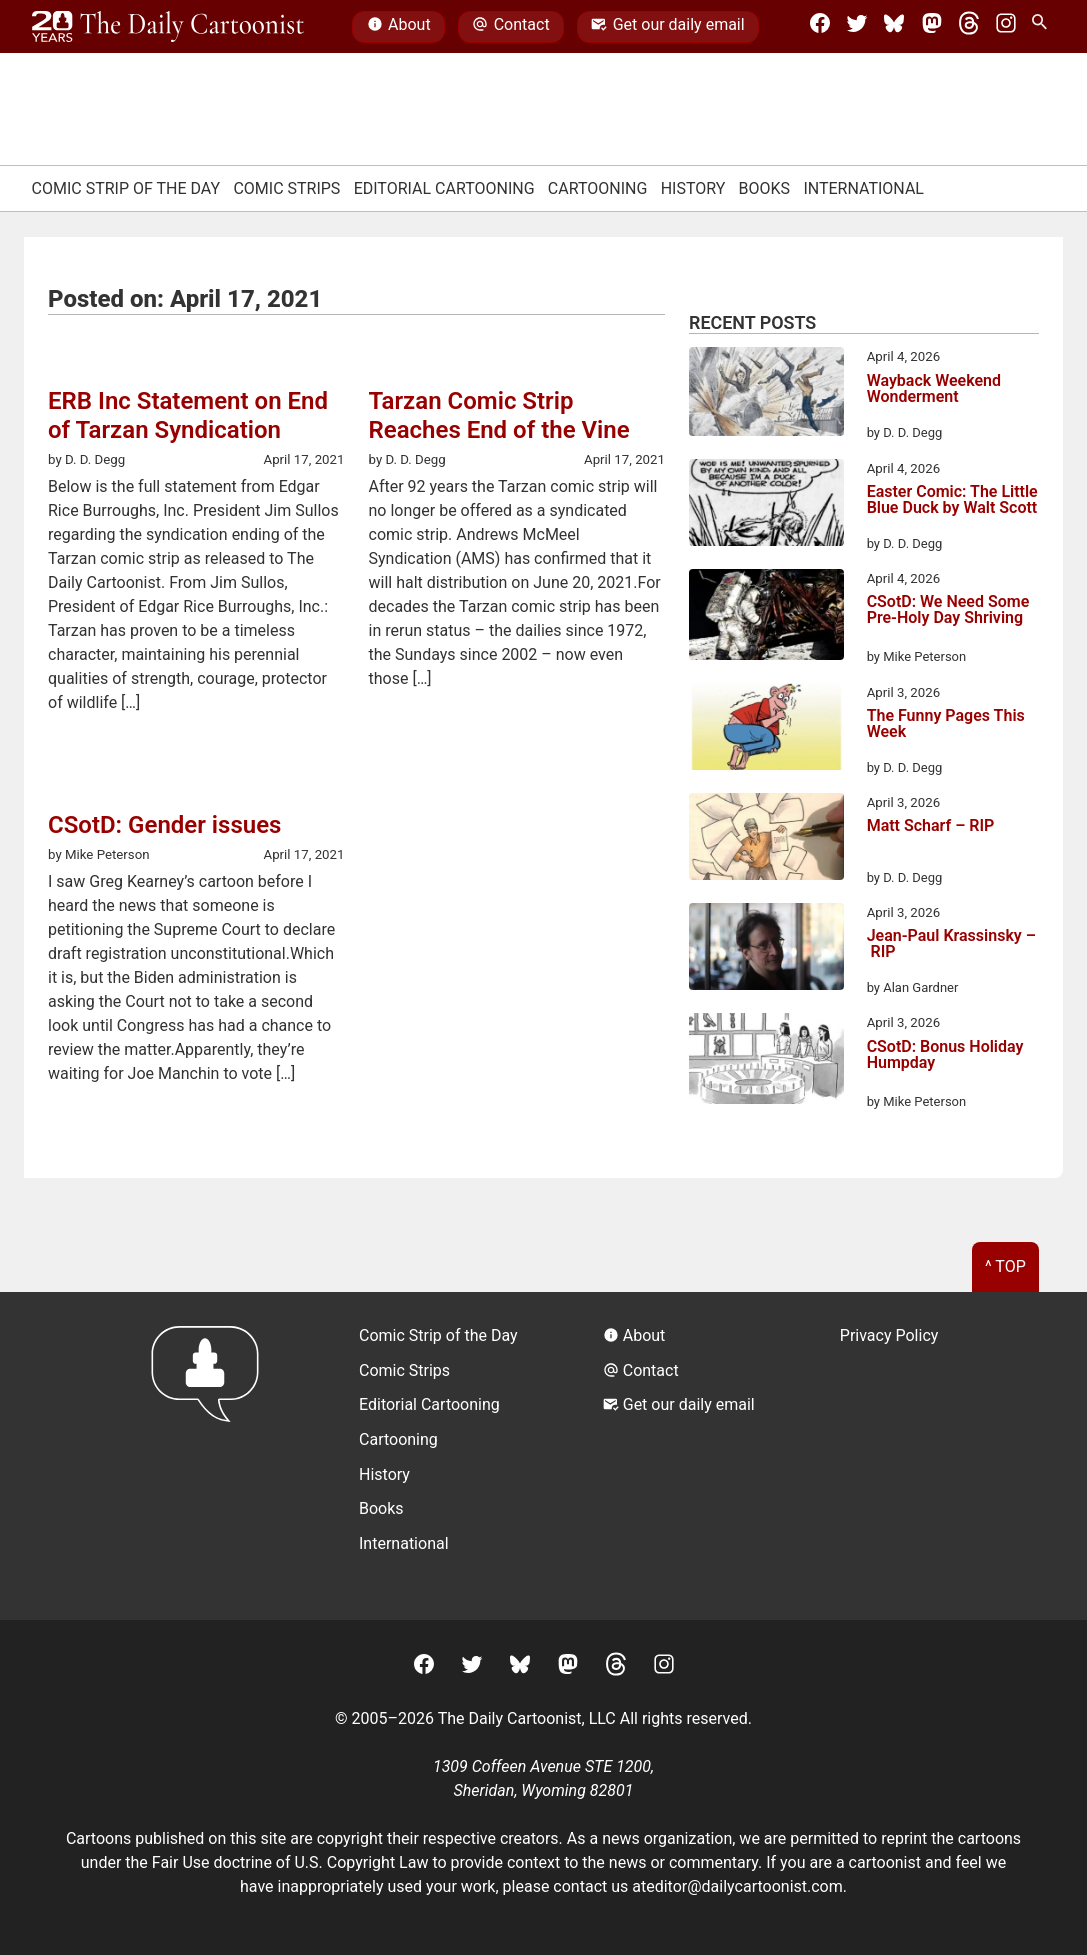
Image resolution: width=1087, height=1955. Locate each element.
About (399, 27)
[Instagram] (1006, 27)
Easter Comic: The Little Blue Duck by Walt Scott (952, 500)
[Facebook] (820, 27)
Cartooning (598, 188)
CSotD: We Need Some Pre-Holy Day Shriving (948, 610)
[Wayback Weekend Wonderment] (766, 394)
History (693, 188)
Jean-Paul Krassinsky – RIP (951, 944)
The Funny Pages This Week (946, 724)
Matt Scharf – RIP (931, 826)
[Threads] (969, 27)
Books (765, 188)
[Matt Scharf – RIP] (766, 840)
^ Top (1005, 1266)
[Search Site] (1043, 27)
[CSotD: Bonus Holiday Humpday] (766, 1062)
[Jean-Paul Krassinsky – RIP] (766, 950)
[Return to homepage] (211, 1455)
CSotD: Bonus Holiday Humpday (945, 1055)
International (863, 188)
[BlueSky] (894, 27)
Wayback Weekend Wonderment (934, 389)
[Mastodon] (932, 27)
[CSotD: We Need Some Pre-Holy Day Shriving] (766, 618)
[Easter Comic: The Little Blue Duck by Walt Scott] (766, 506)
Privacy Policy (889, 1335)
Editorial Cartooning (444, 188)
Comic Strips (286, 188)
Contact (510, 27)
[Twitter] (857, 27)
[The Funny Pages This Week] (766, 730)
